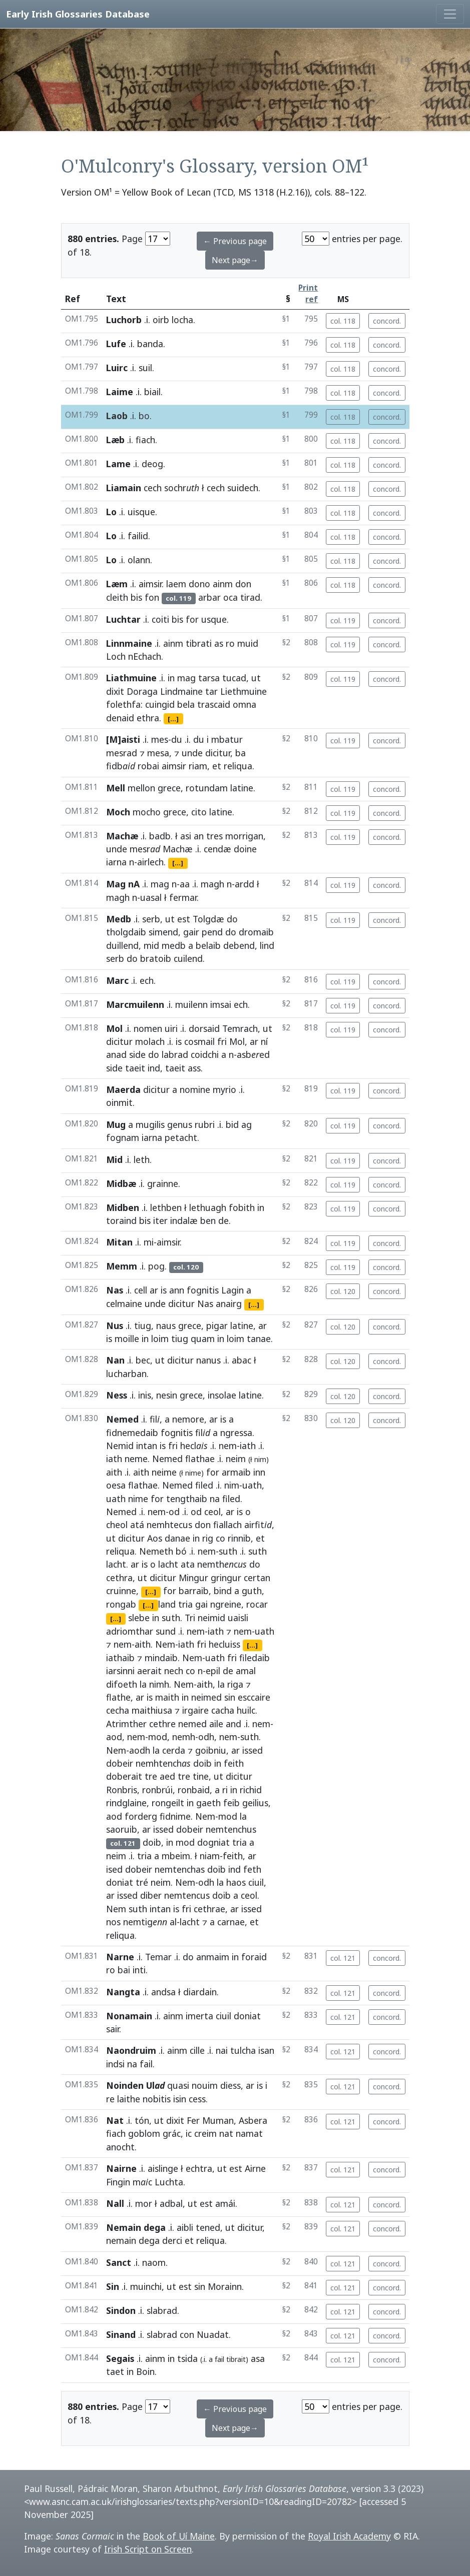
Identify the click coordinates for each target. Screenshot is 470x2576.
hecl (194, 1446)
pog (156, 1266)
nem (228, 1446)
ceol (212, 1512)
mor (143, 2203)
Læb (115, 440)
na (215, 1499)
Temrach (240, 1028)
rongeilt (168, 1803)
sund (166, 1631)
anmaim (212, 1957)
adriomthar (129, 1631)
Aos (154, 1538)
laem (176, 584)
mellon (141, 788)
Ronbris (121, 1790)
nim (260, 1459)
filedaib (254, 1658)
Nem (165, 1644)
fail (146, 2064)
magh (212, 884)
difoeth (121, 1684)
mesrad (121, 753)
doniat (119, 1882)
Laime (119, 392)
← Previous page (235, 241)
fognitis (203, 1290)
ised (114, 1869)
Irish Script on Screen (148, 2549)
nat (226, 2133)
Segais (120, 2358)
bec (143, 1360)
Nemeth (156, 1551)
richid (251, 1790)
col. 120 (342, 1291)
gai (201, 1604)
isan (266, 2050)
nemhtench (163, 1763)
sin (229, 1697)
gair (191, 932)
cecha (117, 1710)
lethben (166, 1207)
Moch (118, 812)
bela (186, 704)
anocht (120, 2147)
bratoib (155, 958)
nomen (148, 1028)
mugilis (150, 1124)
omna (244, 704)
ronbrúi (157, 1790)
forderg (141, 1816)
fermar (183, 897)
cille (197, 2050)
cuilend (188, 958)
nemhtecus (169, 1525)
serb (151, 919)
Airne (255, 2168)
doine (245, 849)
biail (152, 392)
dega (149, 2240)
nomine (195, 1089)
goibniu (210, 1750)
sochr (181, 488)
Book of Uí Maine (179, 2536)
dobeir (119, 1763)
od (174, 1512)
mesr (145, 849)
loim (160, 1339)
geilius (255, 1803)
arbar (209, 597)
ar (254, 1041)
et (216, 766)
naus (166, 1326)
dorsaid (204, 1028)
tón (142, 2120)
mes (159, 739)
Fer (193, 2120)
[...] (173, 718)
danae (177, 1538)
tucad (234, 678)
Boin (145, 2371)
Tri (190, 1618)
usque (214, 619)
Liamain (123, 488)
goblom (144, 2133)
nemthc (222, 1564)
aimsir (150, 584)
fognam (122, 1137)
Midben (122, 1207)
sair (112, 2029)
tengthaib (186, 1499)
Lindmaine (181, 691)
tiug (142, 1326)
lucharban (126, 1374)
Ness (116, 1395)
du (176, 739)
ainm (223, 584)
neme (136, 1459)
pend (212, 932)
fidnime (175, 1816)
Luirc (117, 368)
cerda (173, 1750)
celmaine (124, 1304)
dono (199, 584)
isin (179, 2099)
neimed (206, 1697)
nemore (188, 1419)
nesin (166, 1395)
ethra (148, 718)
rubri (205, 1124)
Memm (121, 1266)
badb (160, 836)
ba (240, 753)
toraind (121, 1220)
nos (113, 1922)
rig (207, 1538)
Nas (114, 1290)
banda (150, 344)
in (171, 678)
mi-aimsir (162, 1242)
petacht (181, 1137)
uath (252, 1485)
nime (193, 1473)
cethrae (209, 1909)
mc (142, 2182)
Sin (112, 2286)
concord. (387, 321)
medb (174, 945)
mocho (147, 812)
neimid (211, 1618)
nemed (192, 1724)
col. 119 (342, 620)
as (218, 643)
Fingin (118, 2182)
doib (202, 1763)
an (199, 836)
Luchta (169, 2182)
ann (176, 1290)
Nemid (120, 1446)
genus (179, 1124)
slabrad (162, 2310)
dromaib (256, 932)
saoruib (121, 1829)
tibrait (236, 2359)
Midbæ (121, 1183)
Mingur (193, 1578)
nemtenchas (180, 1869)
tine (201, 1776)
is (179, 1041)
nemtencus (187, 1895)
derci (172, 2240)
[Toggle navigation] (450, 14)
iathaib (120, 1658)
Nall (115, 2203)
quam (203, 1339)
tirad (250, 597)
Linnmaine (129, 643)
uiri (171, 1028)
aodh (139, 1750)
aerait (149, 1671)
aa (185, 884)
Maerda (123, 1089)
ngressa (236, 1433)
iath (248, 1446)
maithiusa (152, 1710)
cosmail (199, 1041)
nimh (159, 1684)
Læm (117, 584)
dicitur (217, 753)
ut (256, 678)
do (232, 919)
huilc (246, 1710)
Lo (111, 512)
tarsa (209, 678)
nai (222, 2050)
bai (124, 1970)
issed (252, 1750)
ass (194, 1068)
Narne (120, 1957)
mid (151, 945)
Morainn (225, 2286)
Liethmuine (243, 691)
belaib (208, 945)
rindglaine (126, 1803)
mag (186, 678)
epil (213, 1671)
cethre (162, 1724)
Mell (115, 788)
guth (252, 1591)
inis (144, 1395)
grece (169, 788)
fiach (145, 440)
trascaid (213, 704)
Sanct (118, 2262)
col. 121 (342, 1958)
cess (197, 2099)
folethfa (123, 704)
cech (153, 488)
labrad (175, 1054)
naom (154, 2262)
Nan (115, 1360)
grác (172, 2133)
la (143, 1684)
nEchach (144, 656)
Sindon (121, 2310)
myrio (224, 1089)
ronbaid (194, 1790)
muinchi (146, 2286)
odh (206, 1737)
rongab (121, 1604)
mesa (158, 753)
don (243, 584)
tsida (187, 2358)
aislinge (163, 2168)
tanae (259, 1339)
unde (192, 753)
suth (228, 1551)
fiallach (227, 1525)
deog (152, 464)
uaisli (238, 1618)
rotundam (207, 788)
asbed (253, 1054)
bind (223, 1591)
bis (136, 597)
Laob (117, 416)
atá (137, 1525)
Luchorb (124, 320)
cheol (117, 1525)
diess (230, 2085)
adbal (171, 2203)
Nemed (122, 1419)
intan (146, 1446)
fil (155, 1419)
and (233, 1724)
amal (246, 1671)
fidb (120, 766)
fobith (242, 1207)
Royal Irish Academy (349, 2536)
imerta (199, 2016)
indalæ (184, 1220)
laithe (128, 2099)
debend (239, 945)
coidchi (205, 1054)
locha (182, 320)
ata (188, 1564)
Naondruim (131, 2050)
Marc (117, 980)
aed (167, 1776)
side (137, 1054)
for (192, 619)
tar (211, 691)
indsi (115, 2064)
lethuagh (207, 1207)
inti (139, 1970)
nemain (121, 2240)
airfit (258, 1525)
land (167, 1604)
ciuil (256, 1882)
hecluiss (224, 1644)
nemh (183, 1737)
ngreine (225, 1604)
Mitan (119, 1242)
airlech (150, 862)
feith (234, 1763)
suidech (242, 488)
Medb (118, 919)
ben (208, 1220)
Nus (114, 1326)
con (187, 2334)
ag (246, 1124)
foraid (254, 1957)
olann (139, 560)
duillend (122, 945)
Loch (116, 656)
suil (145, 368)
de (223, 1220)
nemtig (145, 1922)
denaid (120, 718)
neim (236, 1459)
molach (150, 1041)
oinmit (119, 1102)
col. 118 (342, 321)
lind (267, 945)
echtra (199, 2168)
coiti (160, 619)
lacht (116, 1564)
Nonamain (129, 2016)
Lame (118, 464)
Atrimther (126, 1724)
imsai (220, 1004)
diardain (200, 1992)
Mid (114, 1159)
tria (185, 1604)
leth (142, 1159)
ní (264, 1041)
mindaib (161, 1658)
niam (210, 1856)
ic (189, 2133)
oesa (116, 1485)
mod (157, 1737)
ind (154, 1068)
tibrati (199, 643)
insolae (222, 1395)
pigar (217, 1326)
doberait (124, 1776)
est (183, 919)
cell (140, 1290)
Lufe (116, 344)
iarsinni (120, 1671)
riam (198, 766)
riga (235, 1684)
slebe (139, 1618)
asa (258, 2358)
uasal (151, 897)
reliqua (238, 766)
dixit (115, 691)
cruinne (121, 1591)
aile (216, 1724)
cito (199, 812)
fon (152, 597)
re (110, 2099)
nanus (208, 1360)
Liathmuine (131, 678)
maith (167, 1697)
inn (259, 1472)
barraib (194, 1591)
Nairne (121, 2168)
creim (205, 2133)
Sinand (121, 2334)
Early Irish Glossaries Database (78, 14)
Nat (115, 2120)
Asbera (253, 2120)
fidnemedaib (132, 1433)
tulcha (243, 2050)
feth (252, 1869)
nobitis (157, 2099)
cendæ (217, 849)
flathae (200, 1459)
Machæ (122, 836)
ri (225, 1790)
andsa (163, 1992)
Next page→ (235, 260)
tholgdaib (126, 932)
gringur (226, 1578)
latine (241, 788)
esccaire (254, 1697)
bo (144, 416)
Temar (158, 1957)
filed (204, 1485)
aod (114, 1737)
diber (151, 1895)
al (173, 1922)
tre (151, 1776)
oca (230, 597)
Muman (218, 2120)
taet (115, 2371)
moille (127, 1339)
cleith (117, 597)
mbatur (227, 739)
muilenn (191, 1004)
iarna (116, 862)
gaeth (208, 1803)
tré (142, 1882)
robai (148, 766)
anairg (229, 1304)
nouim (205, 2085)
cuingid (160, 704)
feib (231, 1803)
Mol (114, 1028)
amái (225, 2203)
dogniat (213, 1842)
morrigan (244, 836)
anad (116, 1054)
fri (222, 1041)
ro (230, 643)
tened (208, 2227)
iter (160, 1220)
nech (173, 1671)
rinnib (239, 1538)
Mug (116, 1124)
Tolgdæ (208, 919)
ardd (244, 884)
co (220, 1538)
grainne (162, 1183)
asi (185, 836)
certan (257, 1578)
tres (214, 836)
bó (181, 1551)
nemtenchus (231, 1829)
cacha (222, 1710)
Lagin (232, 1290)
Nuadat (213, 2334)
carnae (231, 1922)
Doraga (142, 691)
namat (249, 2133)
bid (232, 1124)
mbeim (176, 1856)
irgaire (195, 1710)
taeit (135, 1068)
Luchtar (123, 619)
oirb (161, 320)
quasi (178, 2085)
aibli (185, 2227)
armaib (236, 1472)
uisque (141, 512)
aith (114, 1472)
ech (147, 980)
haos (236, 1882)
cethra (119, 1578)
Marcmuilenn (135, 1004)
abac (241, 1360)
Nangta (123, 1992)
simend (163, 932)
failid (138, 536)
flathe (118, 1697)
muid (247, 643)
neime (164, 1472)
